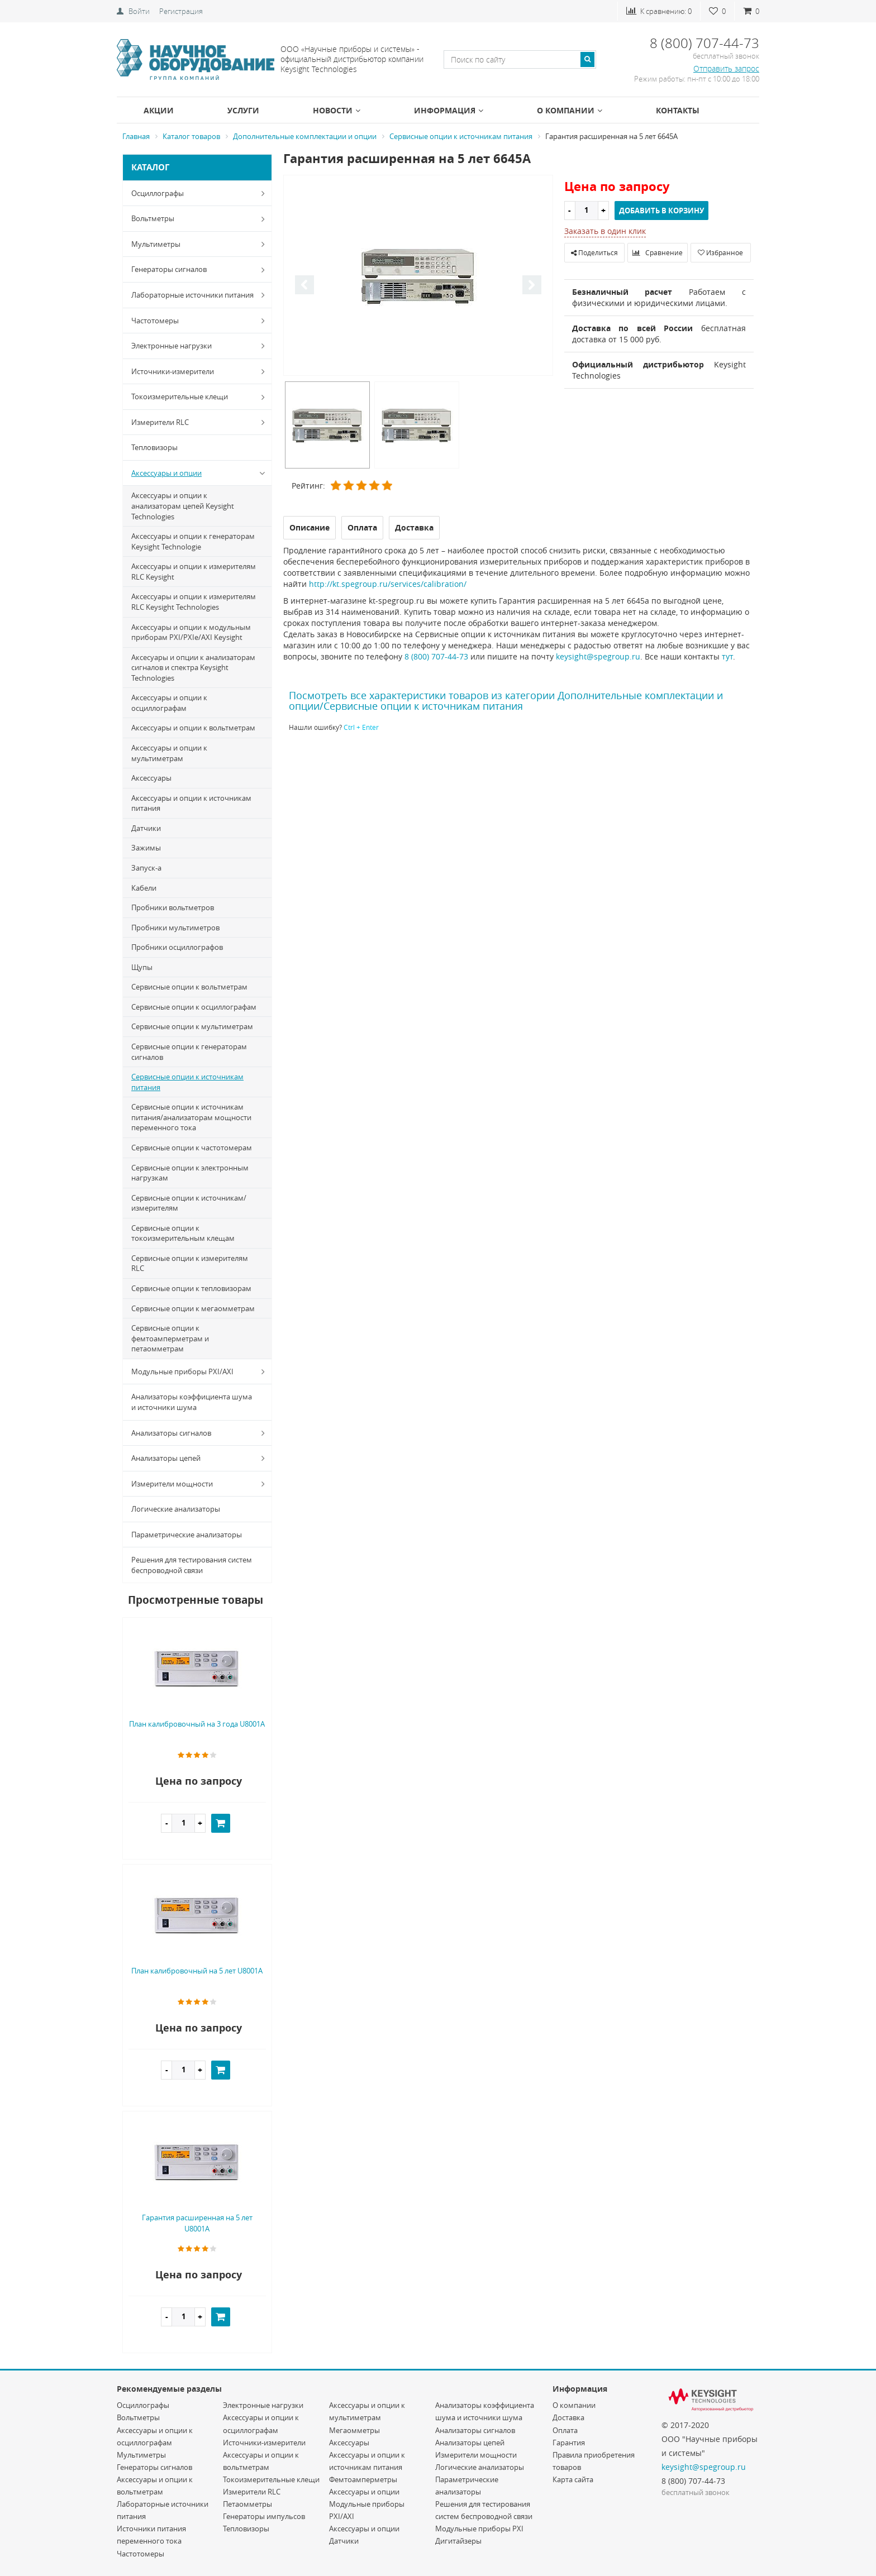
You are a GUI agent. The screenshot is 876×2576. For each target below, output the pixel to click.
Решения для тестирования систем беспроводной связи (191, 1565)
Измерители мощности (200, 1483)
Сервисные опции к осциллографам (193, 1007)
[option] (418, 276)
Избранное (720, 252)
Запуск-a (146, 868)
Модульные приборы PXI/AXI (200, 1371)
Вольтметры (200, 218)
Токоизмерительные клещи (200, 397)
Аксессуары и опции (200, 473)
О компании (569, 110)
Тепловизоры (154, 447)
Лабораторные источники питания (200, 294)
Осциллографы (200, 193)
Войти (139, 11)
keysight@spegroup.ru (598, 656)
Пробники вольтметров (172, 907)
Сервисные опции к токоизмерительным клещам (183, 1233)
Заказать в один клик (605, 231)
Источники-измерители (200, 371)
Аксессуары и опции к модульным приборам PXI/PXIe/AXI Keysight (191, 632)
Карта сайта (573, 2479)
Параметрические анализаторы (186, 1535)
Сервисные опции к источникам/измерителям (188, 1203)
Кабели (143, 888)
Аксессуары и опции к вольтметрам (193, 728)
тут (727, 656)
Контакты (677, 110)
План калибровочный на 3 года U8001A (197, 1724)
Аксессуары (151, 778)
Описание (309, 527)
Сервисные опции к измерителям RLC (189, 1263)
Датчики (146, 828)
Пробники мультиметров (175, 928)
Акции (159, 110)
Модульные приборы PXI (479, 2529)
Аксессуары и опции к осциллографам (169, 702)
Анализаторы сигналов (200, 1432)
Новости (336, 110)
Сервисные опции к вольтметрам (189, 987)
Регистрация (181, 11)
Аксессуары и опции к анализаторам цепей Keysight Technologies (182, 505)
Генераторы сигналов (200, 269)
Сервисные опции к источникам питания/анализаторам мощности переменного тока (191, 1117)
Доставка (568, 2417)
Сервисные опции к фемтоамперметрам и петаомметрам (170, 1338)
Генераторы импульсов (264, 2516)
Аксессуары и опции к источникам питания (191, 803)
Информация (448, 110)
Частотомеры (200, 320)
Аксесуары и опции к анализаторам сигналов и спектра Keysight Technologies (193, 667)
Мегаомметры (354, 2430)
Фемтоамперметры (363, 2479)
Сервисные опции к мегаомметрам (193, 1308)
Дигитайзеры (458, 2541)
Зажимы (146, 848)
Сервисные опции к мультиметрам (192, 1026)
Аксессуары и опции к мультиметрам (169, 753)
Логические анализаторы (175, 1509)
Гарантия (569, 2443)
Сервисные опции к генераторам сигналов (189, 1051)
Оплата (565, 2430)
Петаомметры (247, 2504)
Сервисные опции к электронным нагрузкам (190, 1173)
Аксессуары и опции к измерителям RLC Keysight (193, 571)
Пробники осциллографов (177, 947)
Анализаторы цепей (200, 1458)
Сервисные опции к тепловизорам (191, 1288)
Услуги (243, 110)
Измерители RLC (200, 422)
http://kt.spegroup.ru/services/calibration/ (387, 584)
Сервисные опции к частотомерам (191, 1148)
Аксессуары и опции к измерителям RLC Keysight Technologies (193, 601)
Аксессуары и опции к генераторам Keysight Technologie (193, 541)
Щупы (142, 967)
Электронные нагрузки (200, 345)
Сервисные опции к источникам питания (187, 1082)
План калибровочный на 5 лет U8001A (197, 1971)
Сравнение (657, 252)
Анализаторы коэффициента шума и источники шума (191, 1402)
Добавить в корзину (661, 210)
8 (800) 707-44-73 (436, 656)
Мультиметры (200, 244)
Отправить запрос (726, 68)
